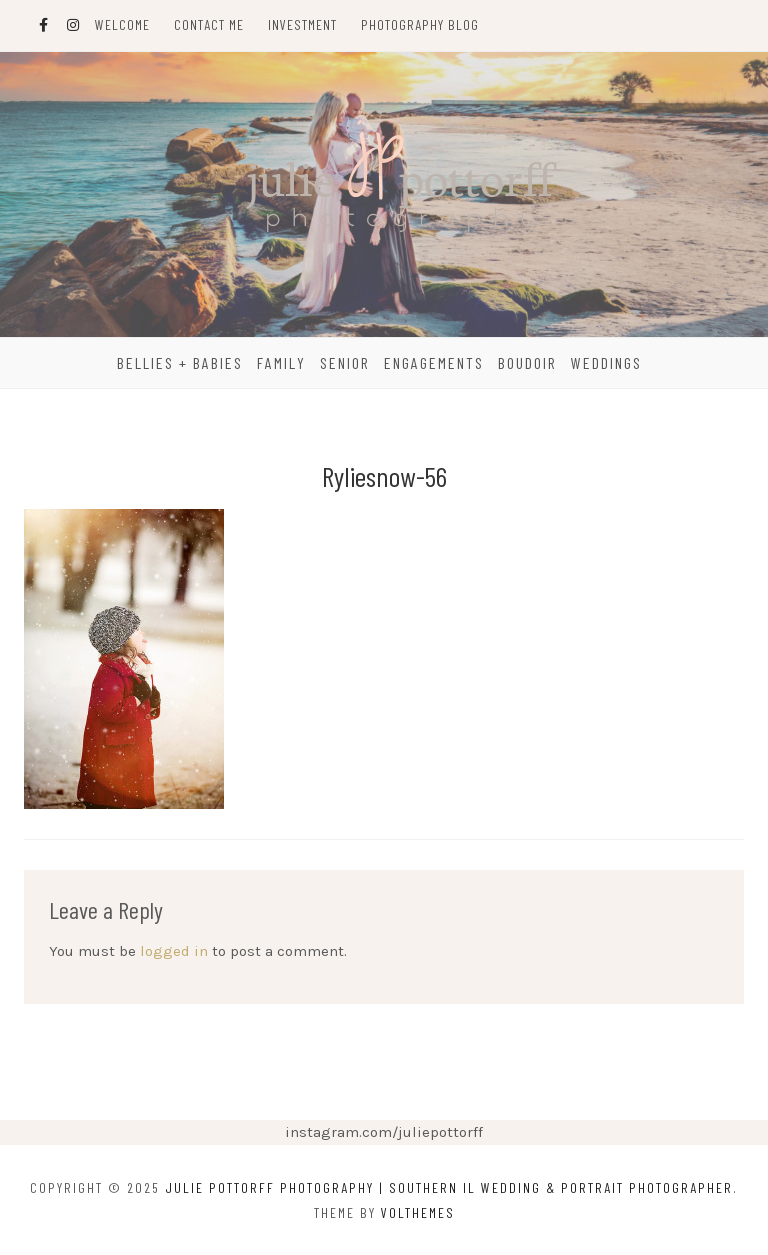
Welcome (122, 24)
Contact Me (209, 24)
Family (281, 362)
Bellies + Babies (180, 362)
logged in (174, 951)
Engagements (434, 362)
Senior (345, 362)
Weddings (606, 362)
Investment (302, 24)
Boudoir (527, 362)
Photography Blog (420, 24)
